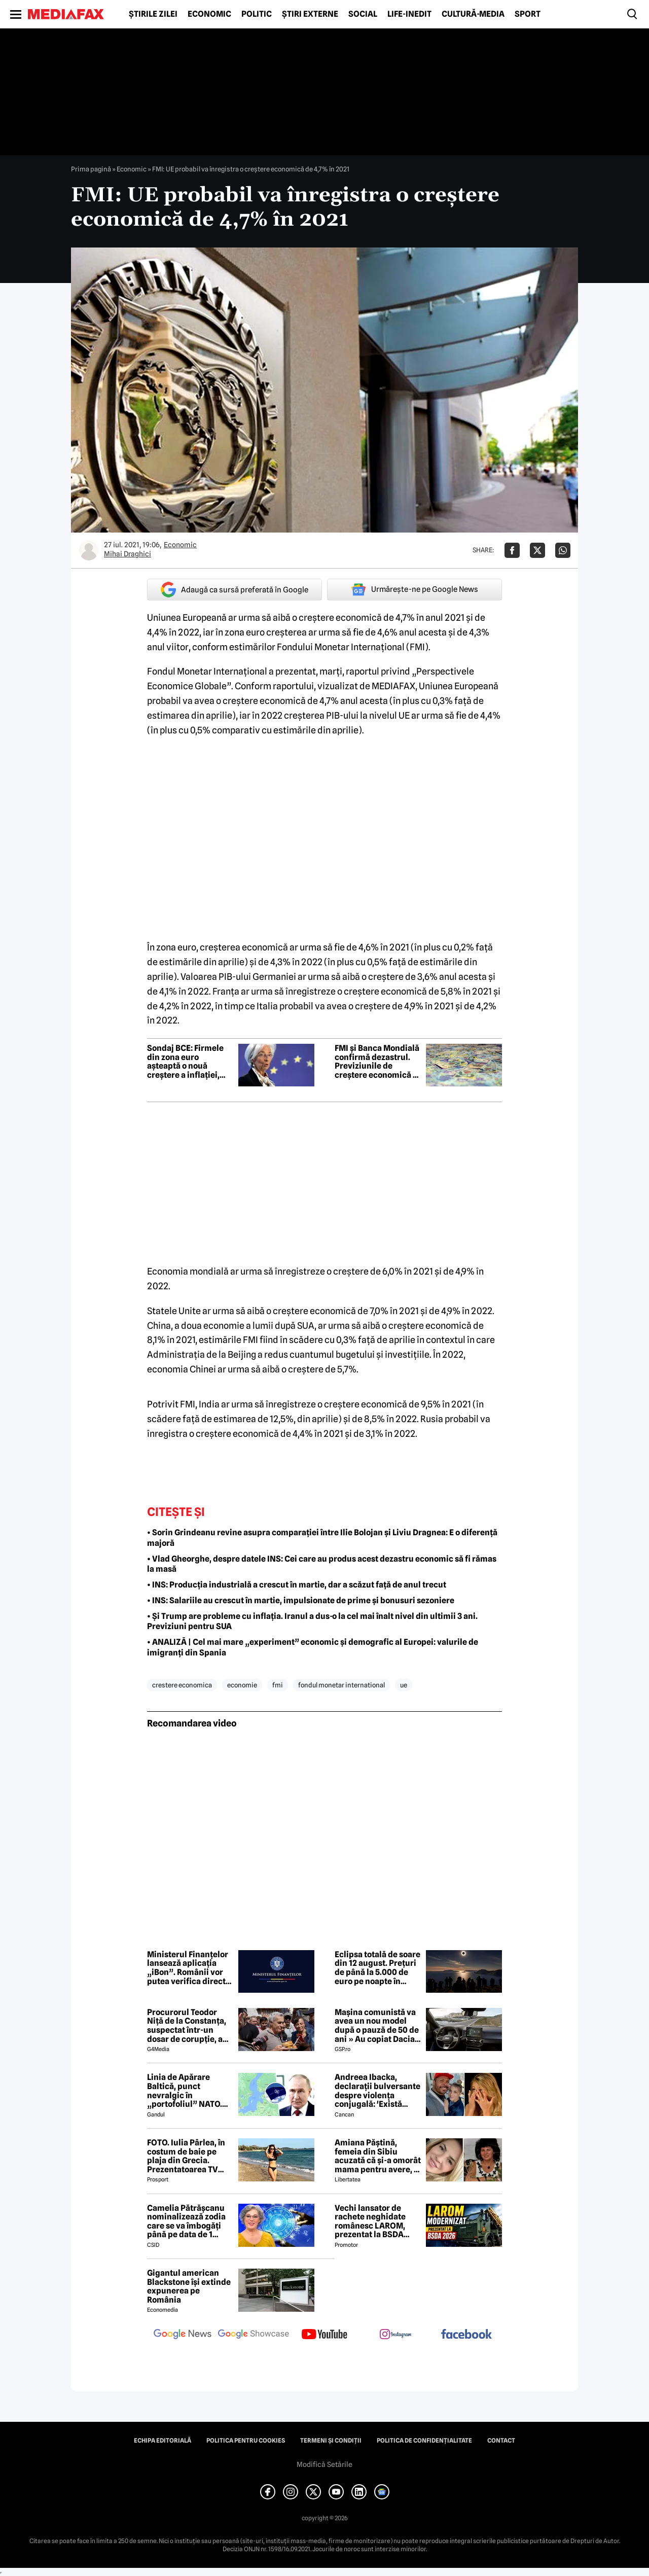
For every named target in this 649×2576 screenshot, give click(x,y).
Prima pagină (91, 169)
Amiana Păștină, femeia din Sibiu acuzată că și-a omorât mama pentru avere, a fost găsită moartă (378, 2156)
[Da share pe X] (537, 550)
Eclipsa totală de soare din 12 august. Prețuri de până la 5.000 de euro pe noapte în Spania (377, 1968)
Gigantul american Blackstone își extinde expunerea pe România (189, 2286)
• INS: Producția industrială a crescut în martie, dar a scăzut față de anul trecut (296, 1585)
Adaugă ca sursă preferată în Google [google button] (234, 589)
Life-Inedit (409, 14)
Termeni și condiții (331, 2440)
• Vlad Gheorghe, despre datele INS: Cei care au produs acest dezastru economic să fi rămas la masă (321, 1564)
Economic (209, 14)
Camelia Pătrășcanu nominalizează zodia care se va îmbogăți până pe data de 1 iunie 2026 (186, 2221)
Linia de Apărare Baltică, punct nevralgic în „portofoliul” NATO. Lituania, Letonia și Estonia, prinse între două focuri (185, 2090)
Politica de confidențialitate (424, 2440)
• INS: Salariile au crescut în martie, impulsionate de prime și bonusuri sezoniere (300, 1600)
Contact (501, 2440)
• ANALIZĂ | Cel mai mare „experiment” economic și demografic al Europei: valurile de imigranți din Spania (312, 1647)
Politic (256, 14)
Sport (527, 14)
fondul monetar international (341, 1685)
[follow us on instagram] (395, 2335)
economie (242, 1685)
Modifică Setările (324, 2464)
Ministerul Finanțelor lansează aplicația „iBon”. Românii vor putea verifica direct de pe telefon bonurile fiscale (189, 1968)
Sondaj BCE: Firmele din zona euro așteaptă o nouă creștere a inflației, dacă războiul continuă (185, 1061)
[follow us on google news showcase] (253, 2335)
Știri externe (310, 14)
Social (362, 14)
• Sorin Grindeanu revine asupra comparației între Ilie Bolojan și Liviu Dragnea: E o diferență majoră (322, 1538)
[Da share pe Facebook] (512, 550)
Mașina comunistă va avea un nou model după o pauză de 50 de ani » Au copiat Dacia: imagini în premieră (377, 2025)
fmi (277, 1685)
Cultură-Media (473, 14)
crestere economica (182, 1685)
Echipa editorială (162, 2440)
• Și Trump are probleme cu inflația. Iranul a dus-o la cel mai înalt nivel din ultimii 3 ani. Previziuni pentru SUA (312, 1621)
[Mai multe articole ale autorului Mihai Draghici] (89, 550)
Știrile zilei (153, 14)
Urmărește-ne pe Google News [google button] (414, 589)
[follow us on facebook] (466, 2335)
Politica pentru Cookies (245, 2440)
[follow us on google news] (182, 2335)
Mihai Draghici (127, 554)
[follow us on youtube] (324, 2335)
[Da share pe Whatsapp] (562, 550)
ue (403, 1685)
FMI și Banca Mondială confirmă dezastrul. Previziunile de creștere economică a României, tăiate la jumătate (377, 1061)
